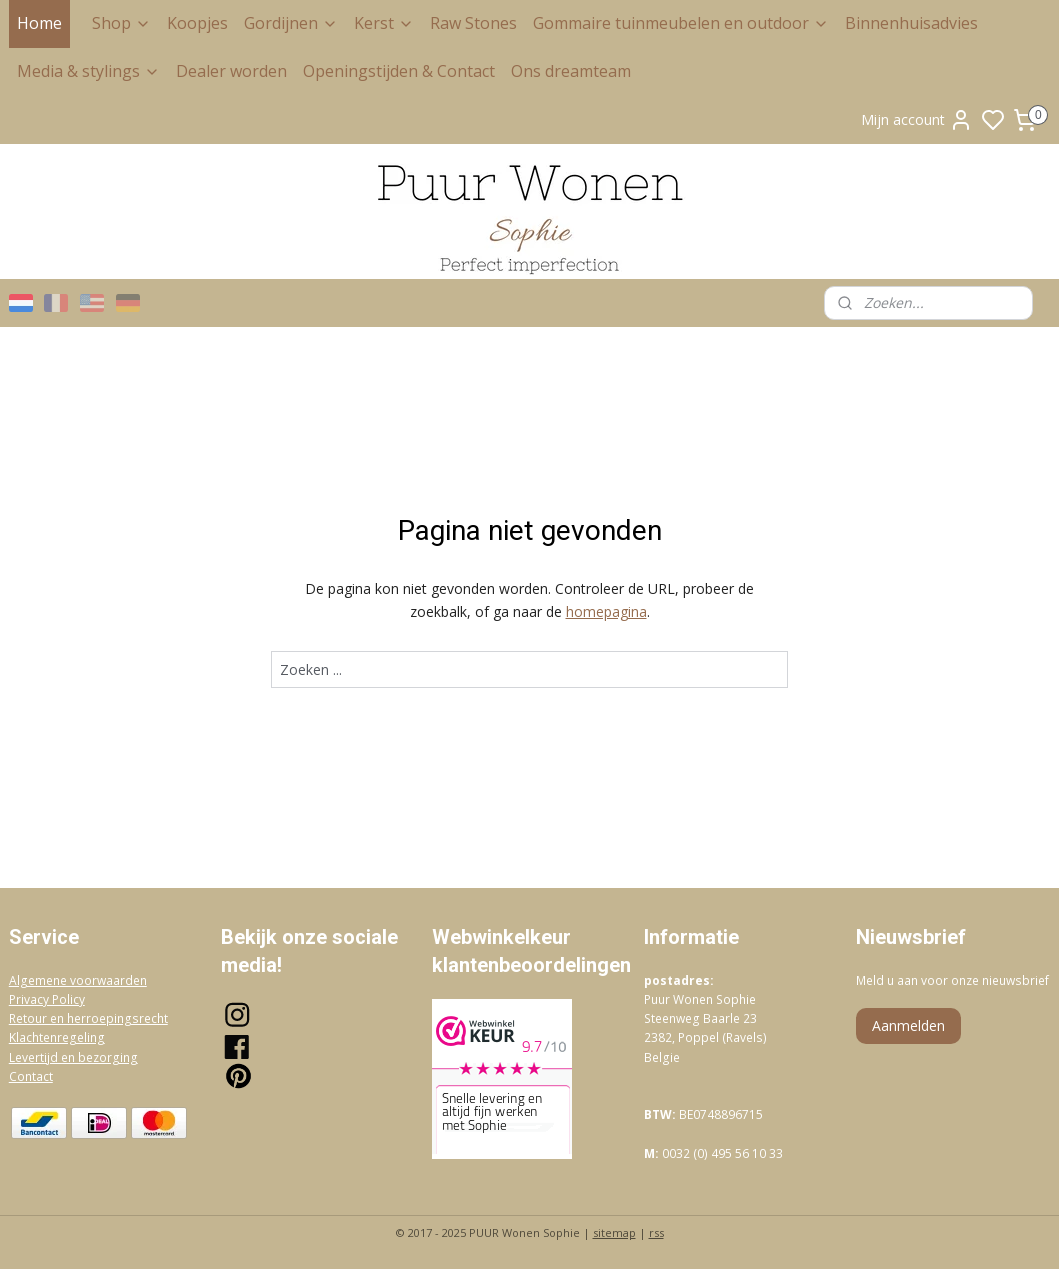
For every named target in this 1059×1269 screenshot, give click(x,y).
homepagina (606, 611)
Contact (31, 1076)
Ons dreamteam (571, 71)
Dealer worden (231, 71)
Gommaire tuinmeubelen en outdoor (681, 23)
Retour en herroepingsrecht (88, 1018)
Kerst (384, 23)
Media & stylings (88, 71)
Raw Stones (473, 23)
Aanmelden (908, 1025)
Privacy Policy (47, 999)
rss (656, 1232)
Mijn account (917, 120)
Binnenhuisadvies (911, 23)
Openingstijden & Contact (399, 71)
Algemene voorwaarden (78, 980)
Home (39, 23)
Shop (121, 23)
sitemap (614, 1232)
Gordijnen (291, 23)
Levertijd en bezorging (73, 1057)
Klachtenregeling (57, 1037)
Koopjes (197, 23)
